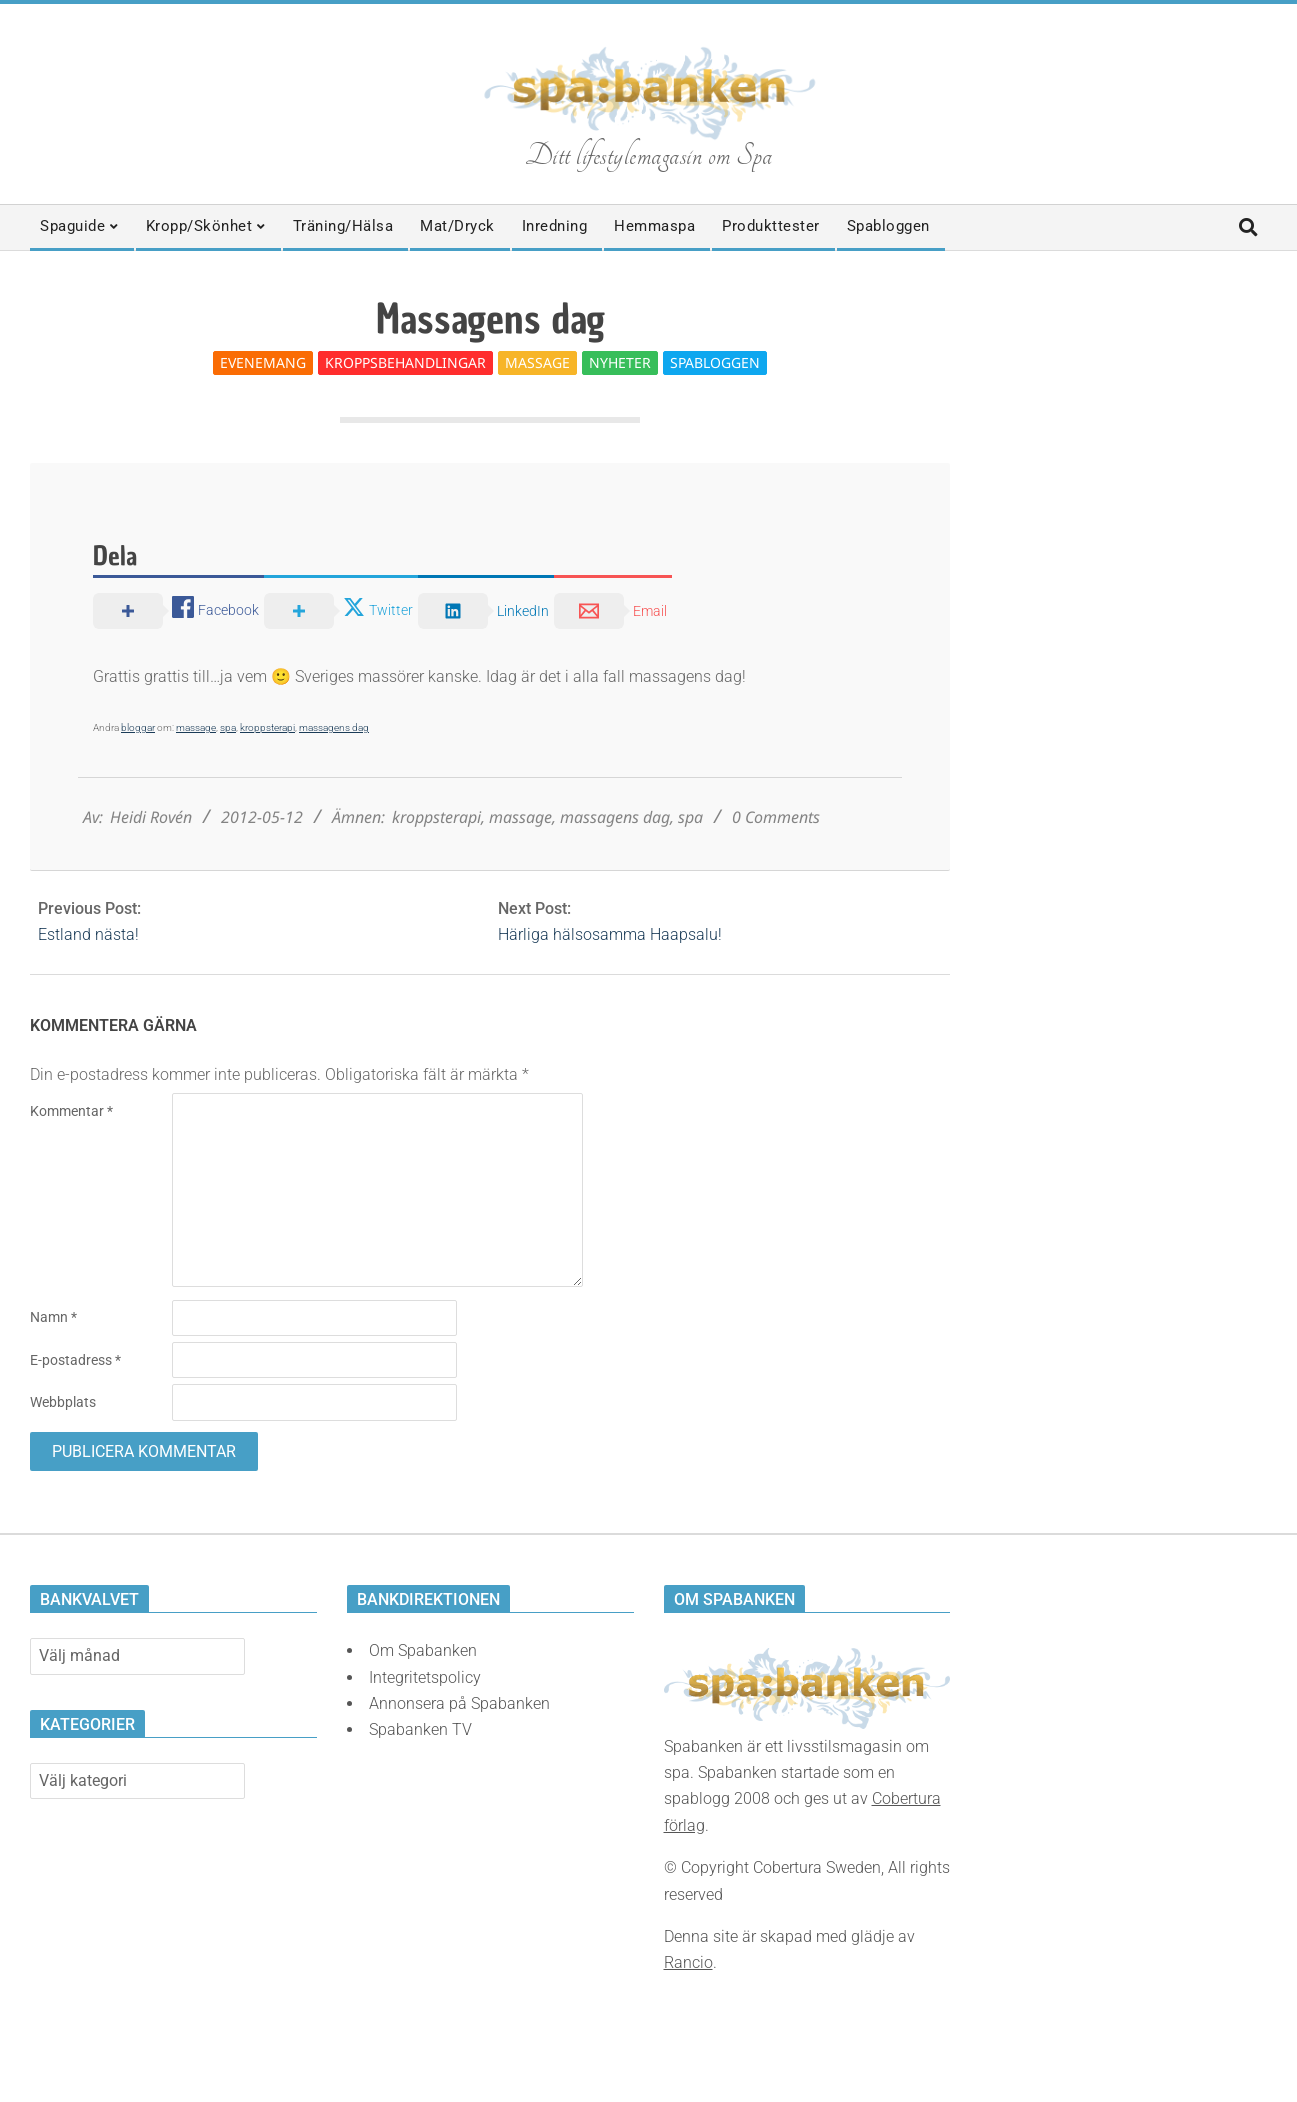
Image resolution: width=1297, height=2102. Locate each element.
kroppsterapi (267, 727)
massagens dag (334, 727)
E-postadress (75, 1360)
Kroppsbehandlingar (405, 362)
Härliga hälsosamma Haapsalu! (610, 934)
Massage (537, 362)
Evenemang (263, 362)
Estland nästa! (88, 934)
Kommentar (71, 1111)
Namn (53, 1317)
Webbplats (63, 1402)
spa (228, 727)
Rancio (688, 1962)
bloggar (138, 727)
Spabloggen (715, 362)
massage (196, 727)
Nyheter (620, 362)
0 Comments (776, 817)
